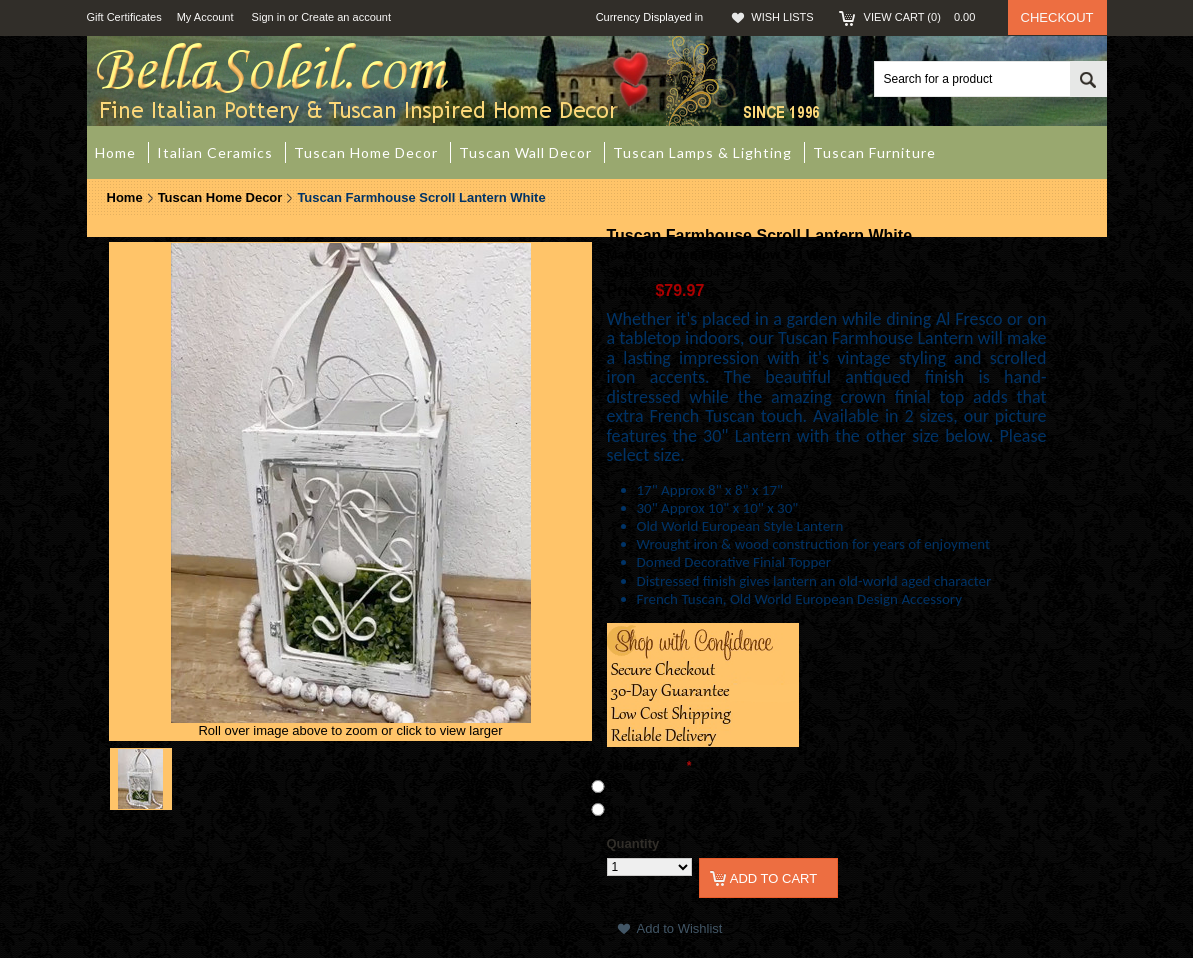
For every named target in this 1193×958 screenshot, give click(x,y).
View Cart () (926, 17)
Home (125, 197)
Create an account (346, 17)
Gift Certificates (124, 17)
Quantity (633, 843)
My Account (205, 17)
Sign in (269, 17)
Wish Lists (782, 17)
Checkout (1057, 17)
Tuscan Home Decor (220, 197)
